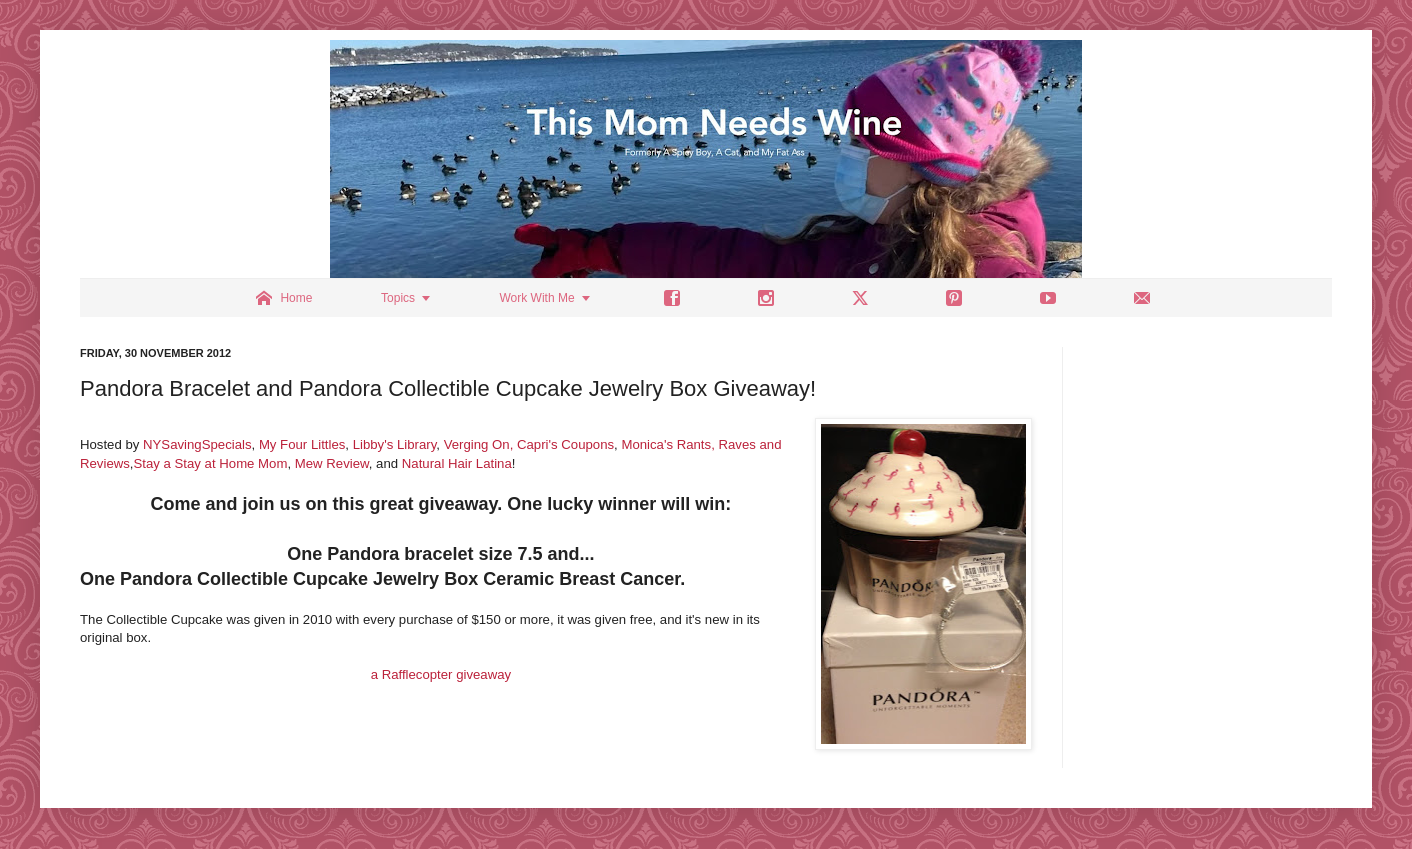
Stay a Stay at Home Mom (211, 463)
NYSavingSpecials (197, 444)
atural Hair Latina (461, 463)
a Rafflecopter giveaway (441, 674)
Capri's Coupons (565, 444)
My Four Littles (302, 444)
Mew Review (332, 463)
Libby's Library (395, 444)
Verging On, (479, 444)
